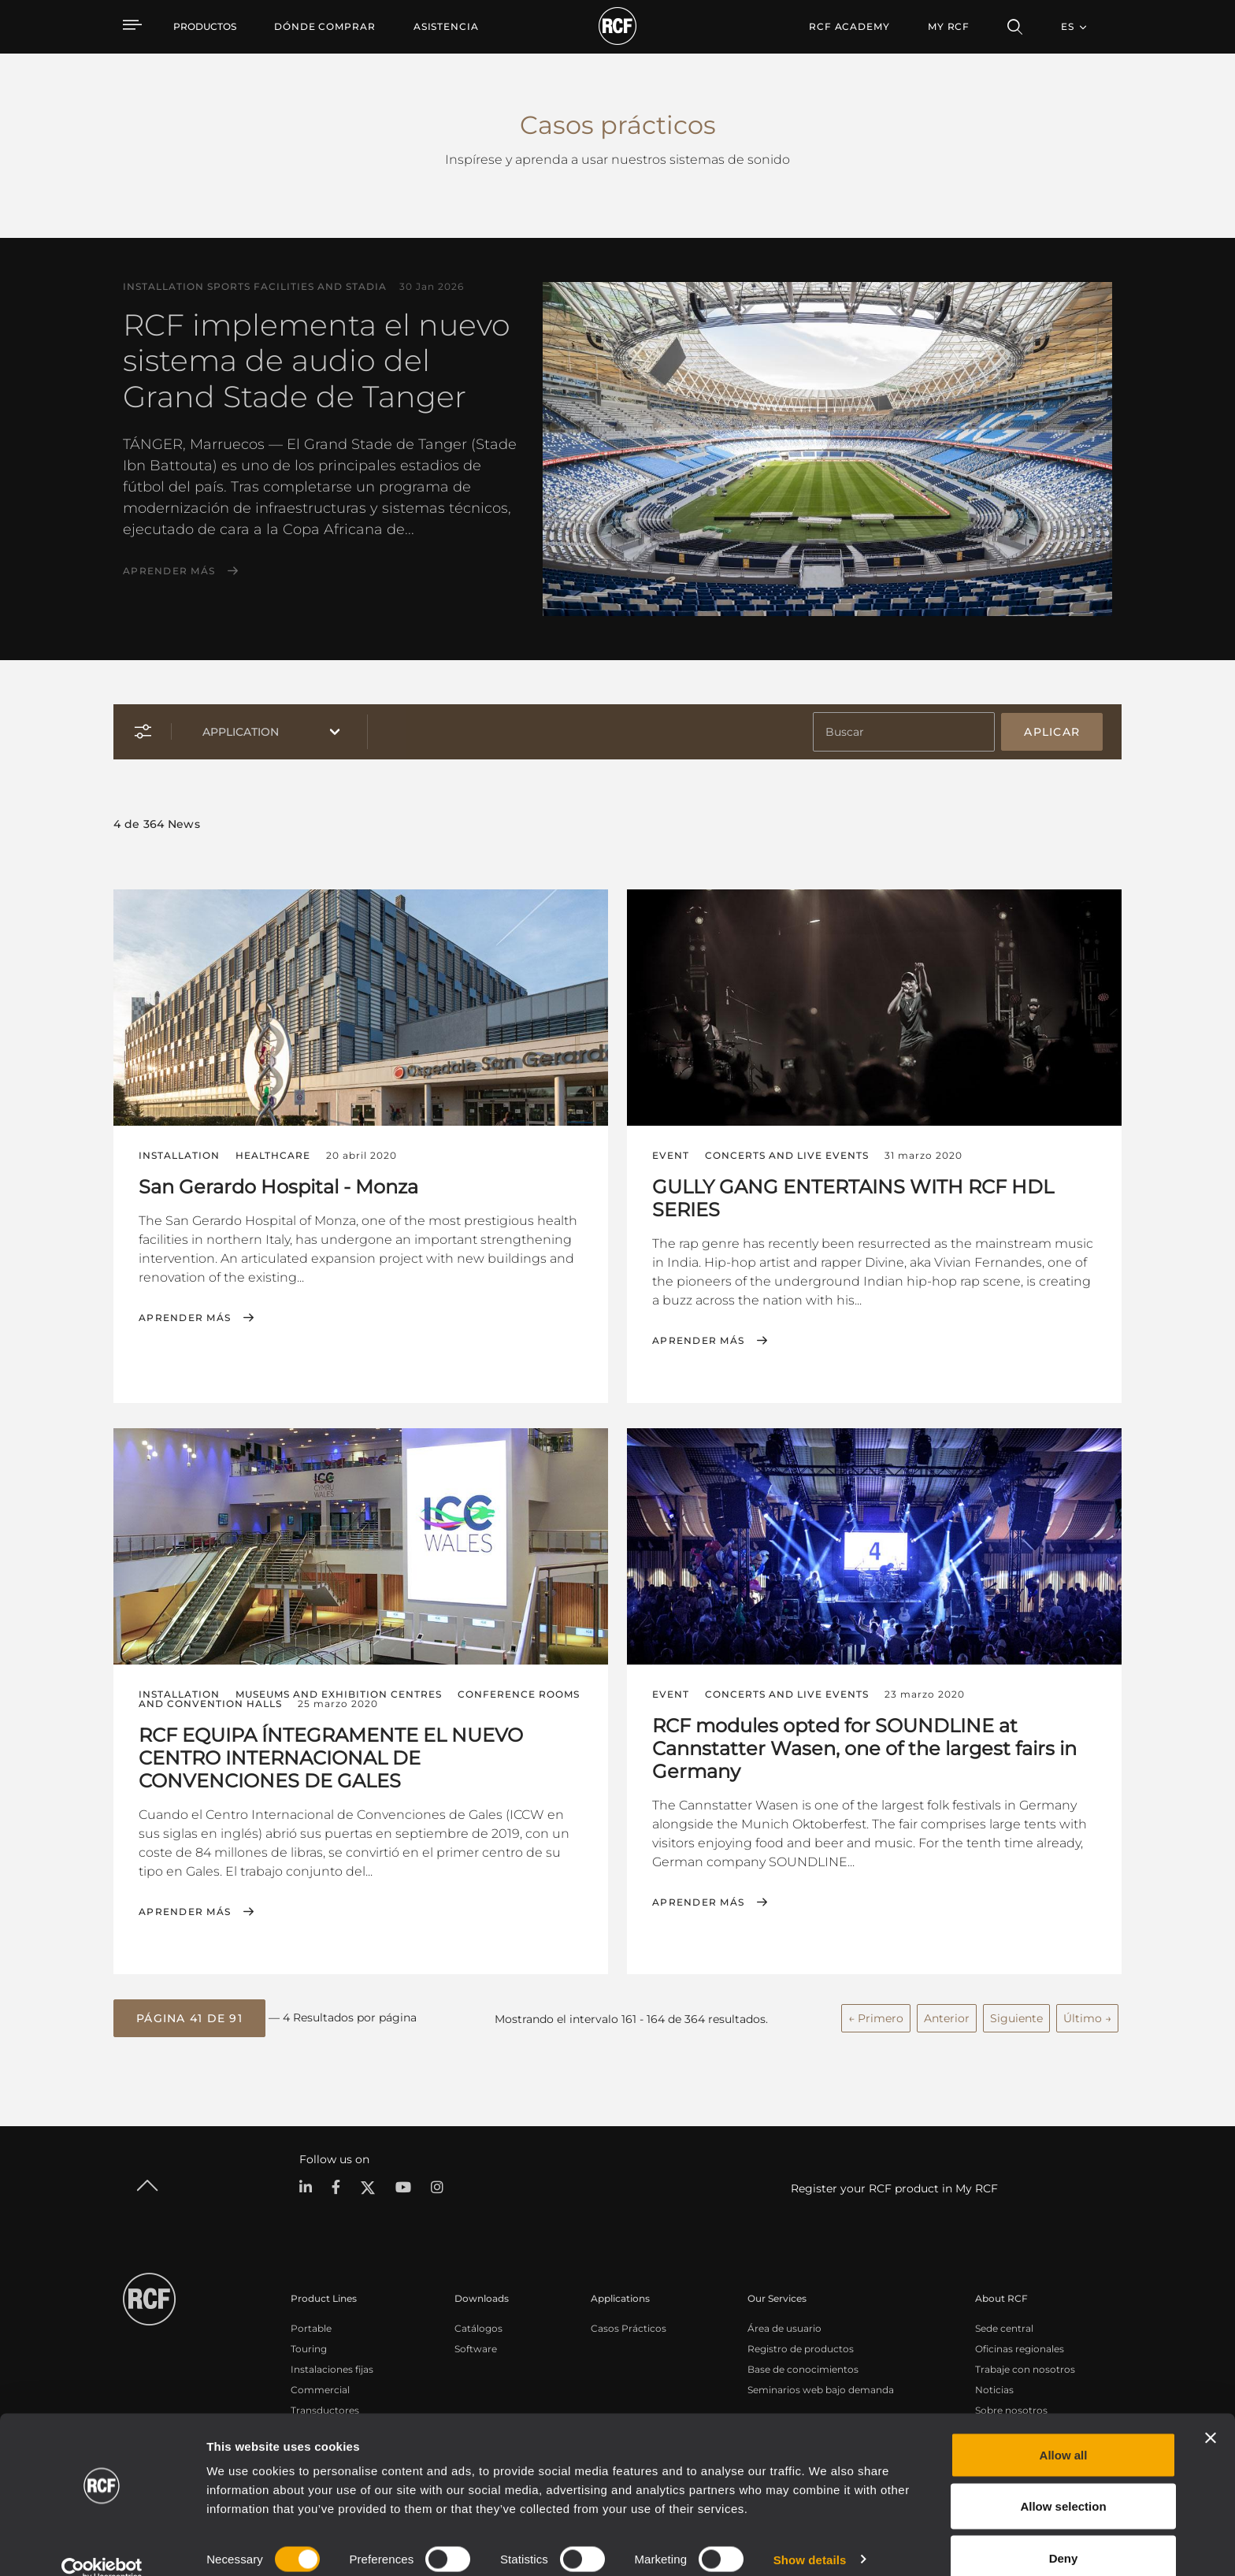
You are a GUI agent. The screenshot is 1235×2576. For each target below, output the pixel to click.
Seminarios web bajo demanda (820, 2388)
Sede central (1004, 2327)
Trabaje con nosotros (1025, 2368)
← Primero (875, 2017)
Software (475, 2347)
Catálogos (478, 2327)
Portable (311, 2327)
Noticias (994, 2388)
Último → (1087, 2017)
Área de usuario (784, 2327)
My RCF (949, 26)
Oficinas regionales (1019, 2347)
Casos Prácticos (628, 2327)
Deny (1063, 2534)
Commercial (320, 2388)
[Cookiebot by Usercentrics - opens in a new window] (102, 2545)
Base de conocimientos (803, 2368)
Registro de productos (800, 2347)
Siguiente (1016, 2017)
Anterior (947, 2017)
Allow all (1064, 2430)
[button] (189, 2017)
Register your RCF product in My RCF (894, 2187)
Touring (309, 2347)
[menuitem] (325, 27)
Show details (810, 2535)
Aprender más (169, 571)
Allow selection (1063, 2482)
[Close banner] (1210, 2413)
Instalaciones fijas (332, 2368)
